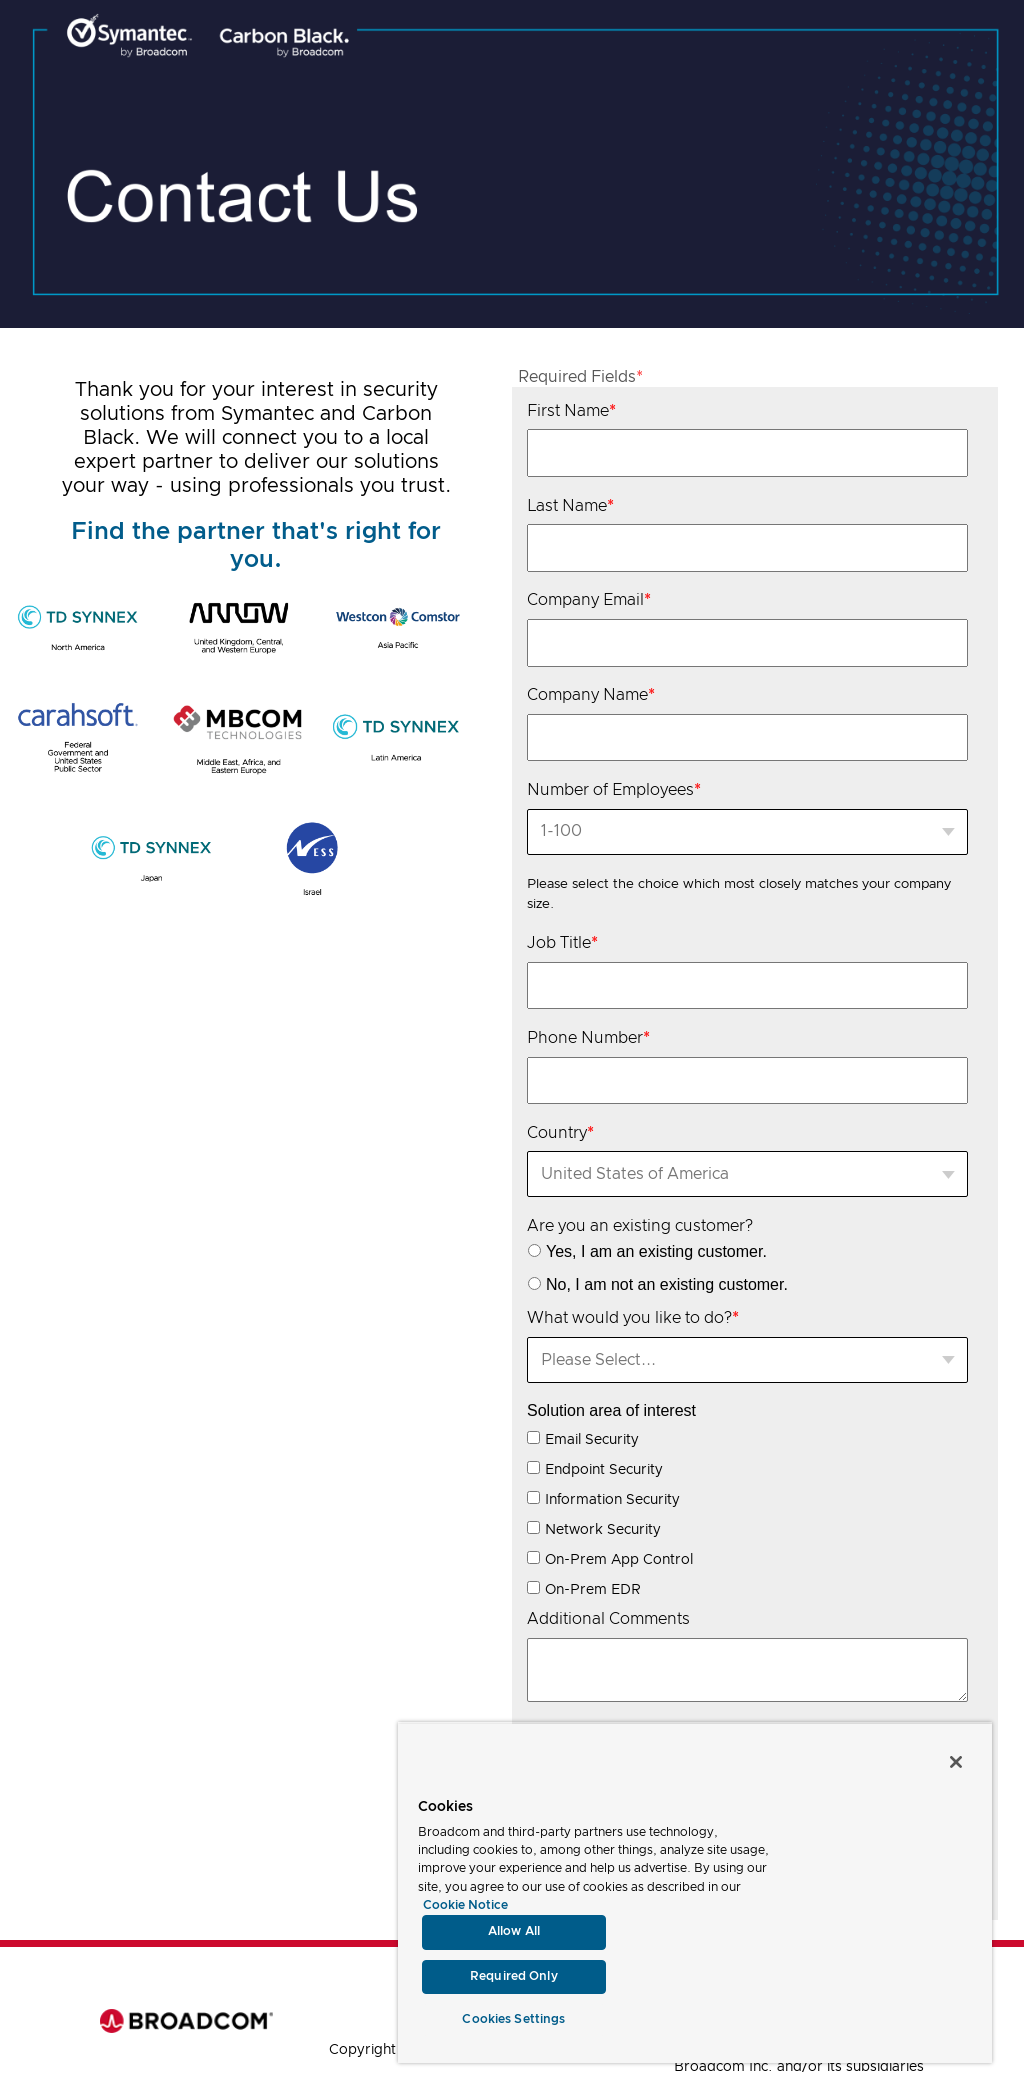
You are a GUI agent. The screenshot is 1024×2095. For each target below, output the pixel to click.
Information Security (612, 1500)
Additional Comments (608, 1619)
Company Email (589, 600)
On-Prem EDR (593, 1590)
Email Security (592, 1440)
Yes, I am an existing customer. (656, 1251)
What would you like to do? (633, 1318)
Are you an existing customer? (640, 1226)
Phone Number (588, 1038)
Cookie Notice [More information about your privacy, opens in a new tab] (465, 1905)
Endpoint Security (604, 1470)
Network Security (603, 1530)
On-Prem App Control (619, 1560)
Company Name (591, 695)
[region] (695, 1892)
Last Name (570, 506)
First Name (571, 411)
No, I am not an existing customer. (667, 1284)
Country (560, 1133)
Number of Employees (614, 790)
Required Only (514, 1976)
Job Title (562, 943)
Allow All (514, 1931)
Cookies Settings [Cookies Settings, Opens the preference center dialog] (513, 2019)
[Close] (956, 1762)
